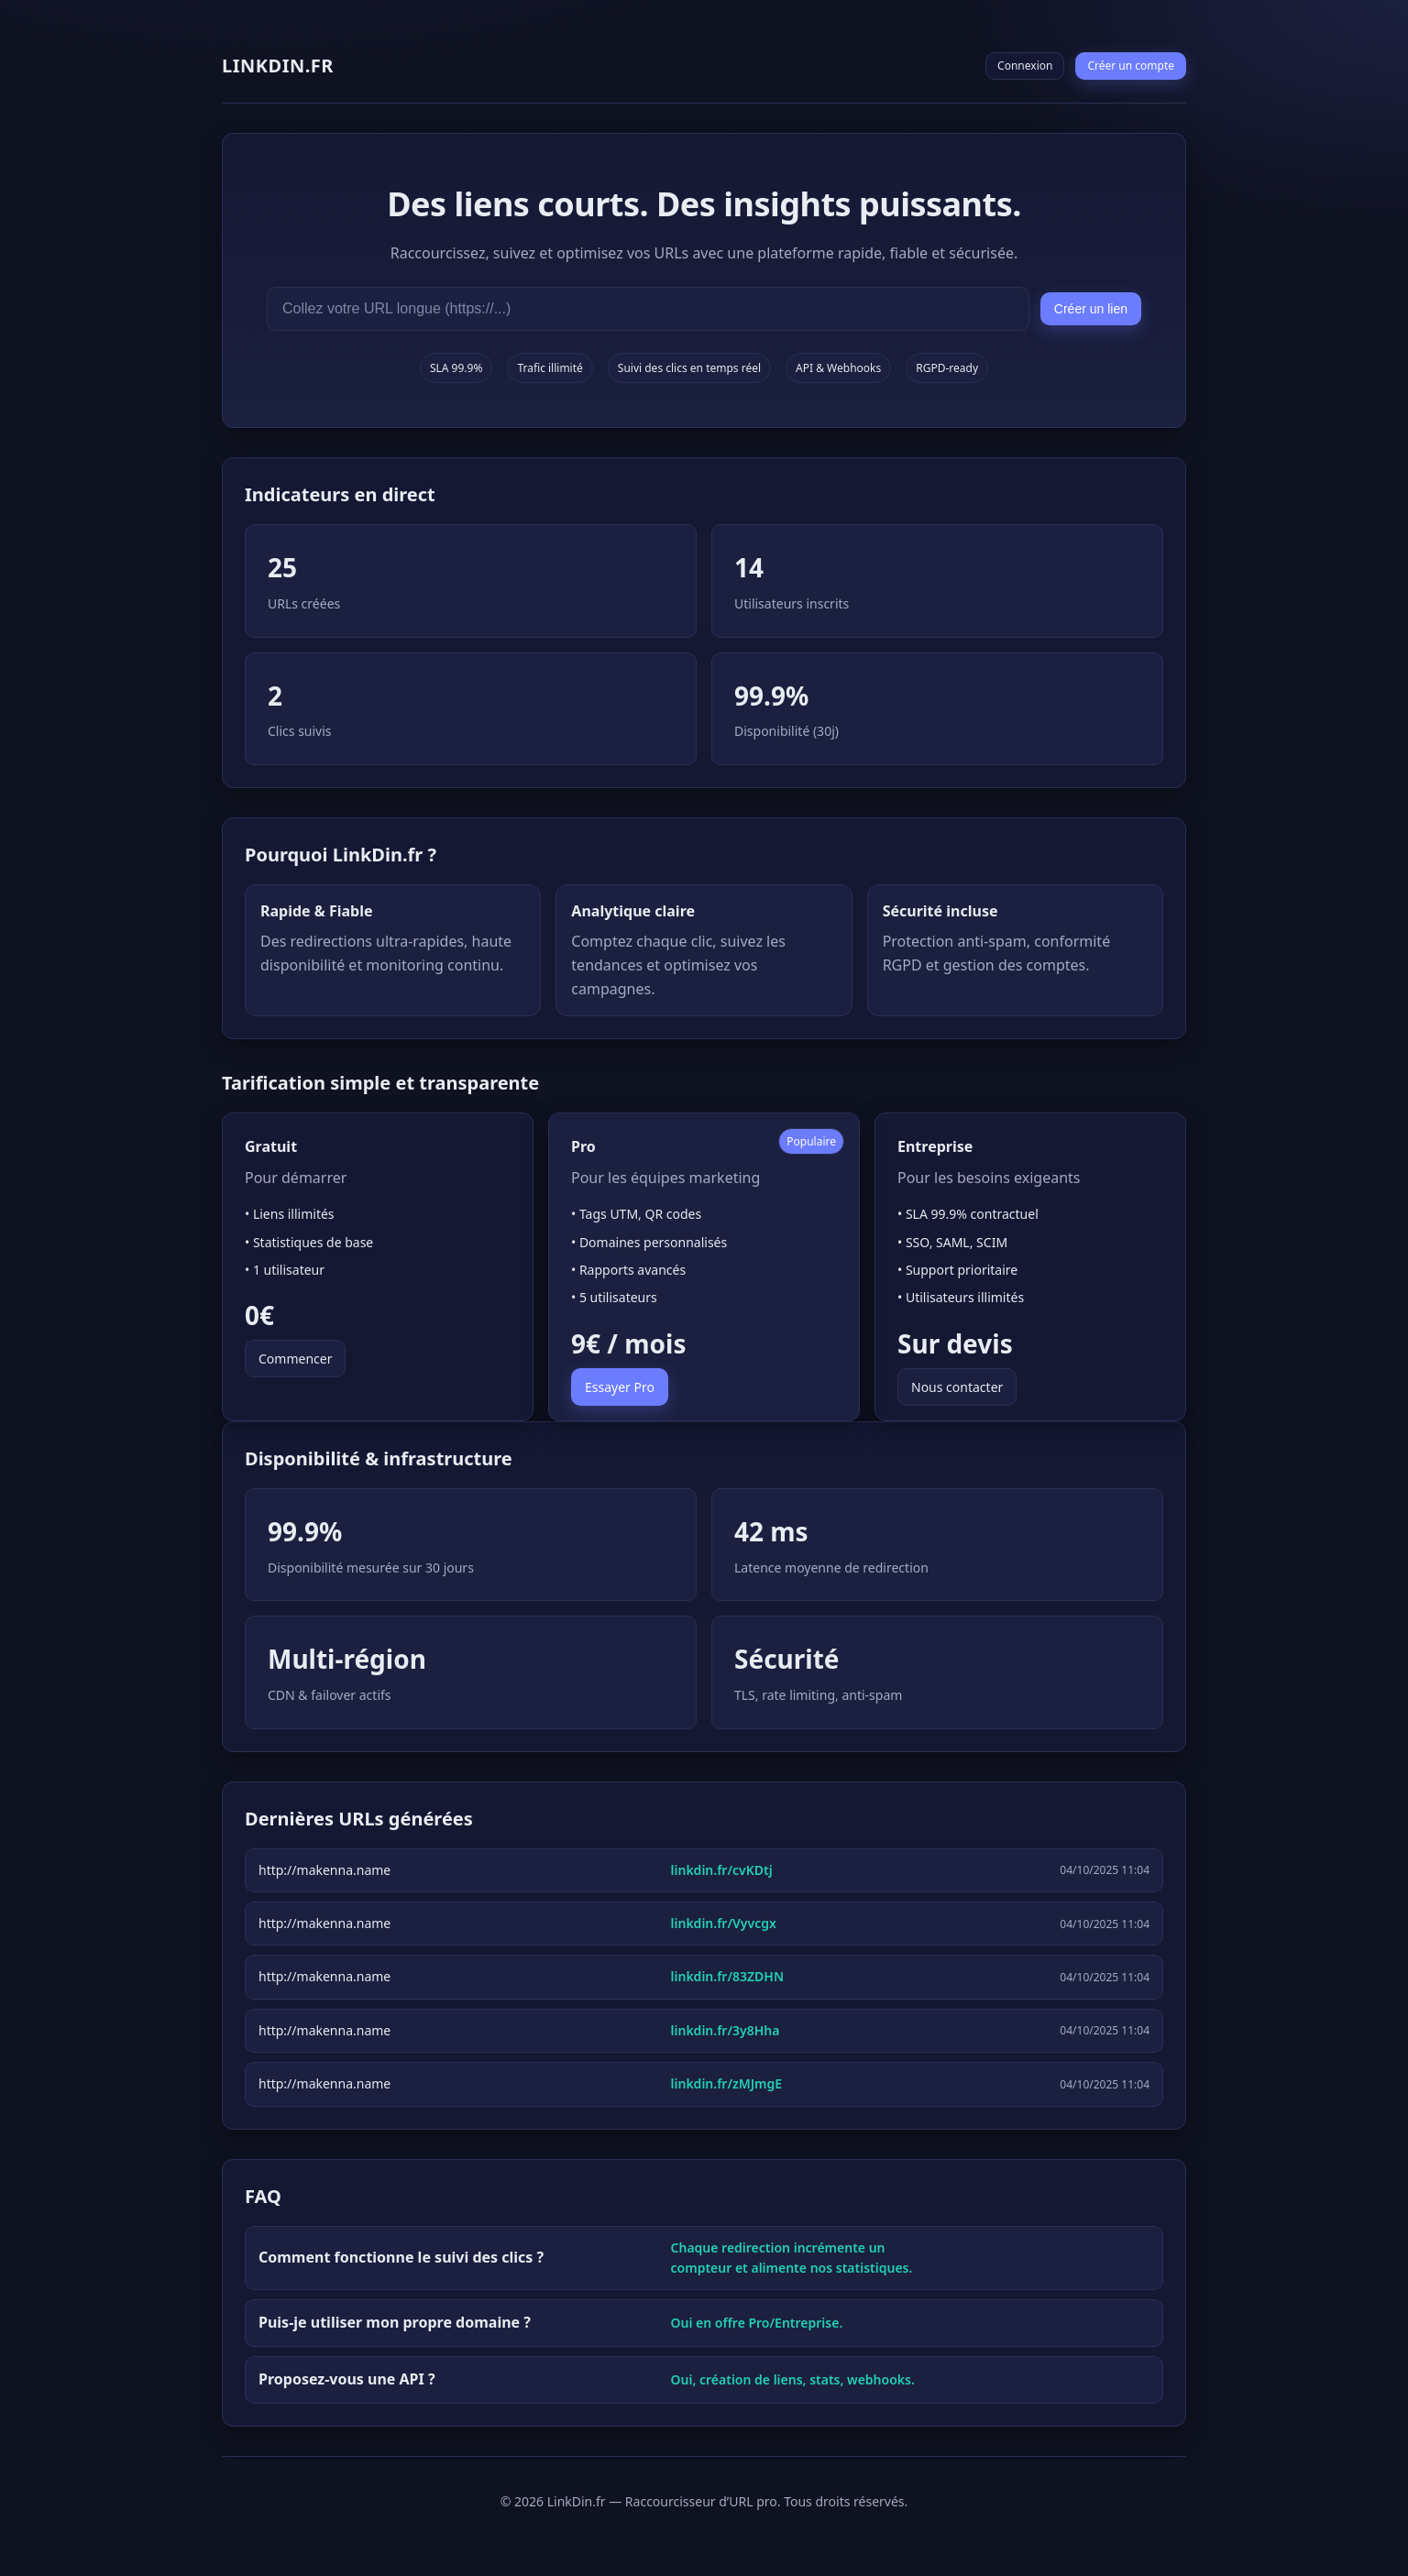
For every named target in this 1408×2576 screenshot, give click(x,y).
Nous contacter (957, 1387)
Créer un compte (1130, 65)
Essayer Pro (619, 1387)
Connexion (1024, 65)
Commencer (295, 1358)
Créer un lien (1091, 308)
